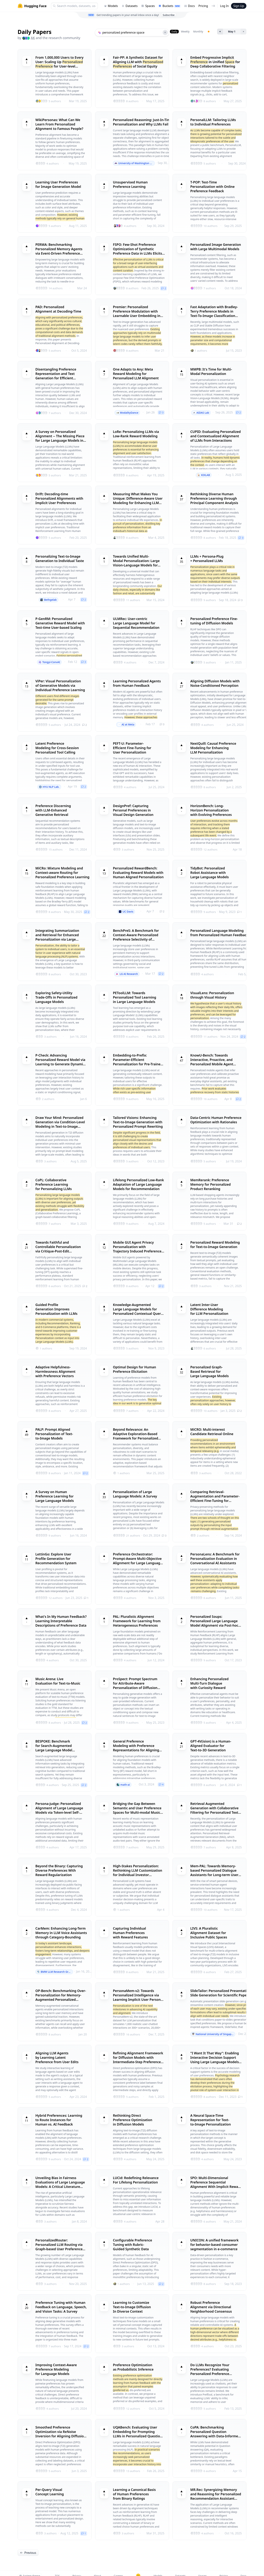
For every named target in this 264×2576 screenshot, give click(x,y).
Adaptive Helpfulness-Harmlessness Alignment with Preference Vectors (55, 1371)
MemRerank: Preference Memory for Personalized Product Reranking (210, 1184)
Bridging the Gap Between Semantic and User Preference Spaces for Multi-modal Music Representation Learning (137, 1808)
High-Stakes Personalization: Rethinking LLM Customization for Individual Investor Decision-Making (137, 1870)
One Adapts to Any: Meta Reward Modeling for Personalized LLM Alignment (136, 373)
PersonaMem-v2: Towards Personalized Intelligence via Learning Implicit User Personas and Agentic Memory (138, 1995)
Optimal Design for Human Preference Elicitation (134, 1369)
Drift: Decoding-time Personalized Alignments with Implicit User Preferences (59, 498)
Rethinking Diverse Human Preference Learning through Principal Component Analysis (214, 498)
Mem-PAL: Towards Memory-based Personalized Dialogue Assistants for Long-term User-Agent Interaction (214, 1870)
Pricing (203, 6)
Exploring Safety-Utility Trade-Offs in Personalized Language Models (56, 997)
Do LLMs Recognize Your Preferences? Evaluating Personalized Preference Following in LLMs (209, 2369)
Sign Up (238, 6)
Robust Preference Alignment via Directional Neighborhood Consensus (211, 2307)
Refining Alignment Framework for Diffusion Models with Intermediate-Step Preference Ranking (138, 2057)
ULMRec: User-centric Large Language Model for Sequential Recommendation (136, 623)
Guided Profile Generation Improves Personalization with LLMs (56, 1309)
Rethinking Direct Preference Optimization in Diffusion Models (132, 2119)
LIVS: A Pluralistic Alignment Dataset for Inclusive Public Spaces (208, 1932)
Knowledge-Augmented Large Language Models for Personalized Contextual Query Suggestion (138, 1309)
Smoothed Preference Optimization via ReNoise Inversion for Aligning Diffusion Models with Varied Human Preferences (60, 2431)
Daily (174, 31)
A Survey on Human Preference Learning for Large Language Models (54, 1496)
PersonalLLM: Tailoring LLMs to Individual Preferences (213, 122)
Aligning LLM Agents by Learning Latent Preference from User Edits (56, 2057)
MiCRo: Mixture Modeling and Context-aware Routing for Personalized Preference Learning (62, 872)
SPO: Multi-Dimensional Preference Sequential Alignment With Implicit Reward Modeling (215, 2182)
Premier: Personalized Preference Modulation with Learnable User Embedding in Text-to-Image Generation (136, 311)
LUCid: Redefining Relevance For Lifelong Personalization (136, 2180)
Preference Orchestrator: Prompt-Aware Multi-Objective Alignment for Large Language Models (137, 1558)
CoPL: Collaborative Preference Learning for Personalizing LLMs (53, 1184)
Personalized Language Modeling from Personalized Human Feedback (219, 932)
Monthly (198, 31)
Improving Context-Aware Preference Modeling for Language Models (56, 2369)
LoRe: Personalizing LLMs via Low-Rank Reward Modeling (136, 433)
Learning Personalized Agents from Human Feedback (137, 683)
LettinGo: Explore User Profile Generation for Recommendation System (55, 1558)
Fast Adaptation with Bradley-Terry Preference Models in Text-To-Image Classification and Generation (214, 311)
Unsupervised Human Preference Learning (130, 184)
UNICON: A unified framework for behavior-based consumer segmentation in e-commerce (214, 2244)
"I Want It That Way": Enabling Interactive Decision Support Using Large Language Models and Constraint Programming (214, 2057)
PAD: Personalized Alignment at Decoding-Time (58, 309)
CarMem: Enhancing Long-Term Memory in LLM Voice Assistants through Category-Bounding (61, 1932)
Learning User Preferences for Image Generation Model (58, 184)
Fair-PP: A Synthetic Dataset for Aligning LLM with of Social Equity (138, 61)
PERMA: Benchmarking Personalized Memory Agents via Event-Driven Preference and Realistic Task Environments (58, 249)
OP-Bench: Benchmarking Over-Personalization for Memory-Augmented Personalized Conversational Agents (60, 1995)
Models (111, 6)
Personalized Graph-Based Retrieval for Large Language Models (209, 1371)
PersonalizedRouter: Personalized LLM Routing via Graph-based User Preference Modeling (58, 2244)
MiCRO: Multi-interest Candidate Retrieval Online (211, 1431)
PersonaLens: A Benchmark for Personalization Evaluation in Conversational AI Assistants (215, 1558)
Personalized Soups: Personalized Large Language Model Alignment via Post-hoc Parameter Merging (214, 1621)
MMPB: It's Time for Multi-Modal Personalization (211, 371)
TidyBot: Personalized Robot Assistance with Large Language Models (209, 872)
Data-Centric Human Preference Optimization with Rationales (215, 1119)
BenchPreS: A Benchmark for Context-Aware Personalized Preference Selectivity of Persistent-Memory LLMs (136, 935)
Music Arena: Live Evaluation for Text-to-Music (57, 1681)
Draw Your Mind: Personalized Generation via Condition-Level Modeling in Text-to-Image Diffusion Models (60, 1122)
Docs (189, 6)
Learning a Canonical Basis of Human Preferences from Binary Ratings (134, 2494)
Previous (28, 2553)
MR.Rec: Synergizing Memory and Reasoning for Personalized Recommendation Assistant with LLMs (215, 2494)
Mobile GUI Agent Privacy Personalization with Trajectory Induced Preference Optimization (137, 1246)
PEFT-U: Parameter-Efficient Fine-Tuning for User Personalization (132, 747)
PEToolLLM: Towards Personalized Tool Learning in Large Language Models (134, 997)
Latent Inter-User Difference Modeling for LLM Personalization (209, 1309)
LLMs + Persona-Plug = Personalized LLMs (206, 558)
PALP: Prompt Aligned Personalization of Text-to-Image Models (54, 1433)
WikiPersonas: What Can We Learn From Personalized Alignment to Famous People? (59, 124)
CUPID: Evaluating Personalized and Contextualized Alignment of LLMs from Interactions (215, 436)
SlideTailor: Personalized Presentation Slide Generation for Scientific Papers (220, 1992)
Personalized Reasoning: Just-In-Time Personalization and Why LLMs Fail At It (144, 122)
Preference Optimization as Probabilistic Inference (133, 2367)
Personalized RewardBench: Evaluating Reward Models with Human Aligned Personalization (138, 872)
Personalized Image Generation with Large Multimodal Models (215, 246)
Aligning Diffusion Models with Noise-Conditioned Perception (215, 683)
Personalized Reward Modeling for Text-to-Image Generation (215, 1244)
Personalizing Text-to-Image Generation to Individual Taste (59, 558)
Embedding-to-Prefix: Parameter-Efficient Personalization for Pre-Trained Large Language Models (138, 1059)
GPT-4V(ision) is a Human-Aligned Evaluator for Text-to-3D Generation (210, 1745)
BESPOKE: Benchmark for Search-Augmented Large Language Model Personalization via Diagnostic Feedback (59, 1745)
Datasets (130, 6)
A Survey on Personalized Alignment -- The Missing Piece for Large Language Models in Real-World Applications (60, 436)
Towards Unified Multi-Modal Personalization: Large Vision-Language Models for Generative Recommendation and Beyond (136, 560)
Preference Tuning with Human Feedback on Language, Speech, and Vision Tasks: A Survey (61, 2307)
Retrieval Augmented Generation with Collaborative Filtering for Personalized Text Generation (214, 1808)
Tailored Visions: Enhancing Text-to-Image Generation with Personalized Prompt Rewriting (138, 1122)
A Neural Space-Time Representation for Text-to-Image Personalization (210, 2119)
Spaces (148, 6)
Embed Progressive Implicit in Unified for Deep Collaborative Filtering (215, 61)
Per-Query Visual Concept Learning (49, 2491)
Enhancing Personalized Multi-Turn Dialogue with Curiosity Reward (209, 1683)
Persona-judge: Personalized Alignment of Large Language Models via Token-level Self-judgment (59, 1808)
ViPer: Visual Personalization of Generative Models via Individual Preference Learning (60, 685)
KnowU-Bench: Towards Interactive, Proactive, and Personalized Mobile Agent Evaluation (211, 1059)
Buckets (169, 6)
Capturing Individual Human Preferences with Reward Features (130, 1932)
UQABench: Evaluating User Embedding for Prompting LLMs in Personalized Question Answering (137, 2431)
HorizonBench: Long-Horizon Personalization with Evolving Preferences (211, 810)
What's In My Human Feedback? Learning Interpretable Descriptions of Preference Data (61, 1621)
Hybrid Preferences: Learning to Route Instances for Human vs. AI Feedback (58, 2119)
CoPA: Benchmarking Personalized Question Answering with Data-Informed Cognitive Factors (215, 2431)
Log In (224, 6)
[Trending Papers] (208, 31)
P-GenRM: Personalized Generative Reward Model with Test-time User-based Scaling (60, 623)
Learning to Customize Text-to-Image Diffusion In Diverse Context (132, 2307)
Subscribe (169, 15)
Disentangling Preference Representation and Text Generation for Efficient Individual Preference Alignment (55, 373)
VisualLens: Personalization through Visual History (212, 995)
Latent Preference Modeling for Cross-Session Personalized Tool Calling (57, 747)
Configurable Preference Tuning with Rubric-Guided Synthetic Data (132, 2244)
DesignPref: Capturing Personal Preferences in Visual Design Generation (133, 810)
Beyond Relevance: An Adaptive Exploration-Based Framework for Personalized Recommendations (135, 1433)
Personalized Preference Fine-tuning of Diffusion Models (214, 620)
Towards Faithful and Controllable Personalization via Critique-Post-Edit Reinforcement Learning (58, 1246)
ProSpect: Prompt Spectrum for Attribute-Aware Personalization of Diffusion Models (135, 1683)
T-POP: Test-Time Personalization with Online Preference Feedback (212, 186)
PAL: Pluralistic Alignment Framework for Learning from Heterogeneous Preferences (137, 1621)
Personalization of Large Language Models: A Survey (135, 1494)
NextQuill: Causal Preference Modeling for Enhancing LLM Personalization (213, 747)
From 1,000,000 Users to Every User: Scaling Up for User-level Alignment (59, 61)
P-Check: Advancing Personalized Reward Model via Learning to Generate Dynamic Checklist (60, 1059)
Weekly (185, 31)
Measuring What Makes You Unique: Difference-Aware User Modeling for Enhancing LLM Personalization (138, 498)
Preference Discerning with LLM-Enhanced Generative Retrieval (53, 810)
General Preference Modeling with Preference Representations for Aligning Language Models (136, 1745)
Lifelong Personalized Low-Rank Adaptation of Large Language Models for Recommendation (138, 1184)
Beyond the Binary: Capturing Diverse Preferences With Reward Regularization (59, 1870)
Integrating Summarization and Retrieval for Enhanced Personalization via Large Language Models (57, 935)
